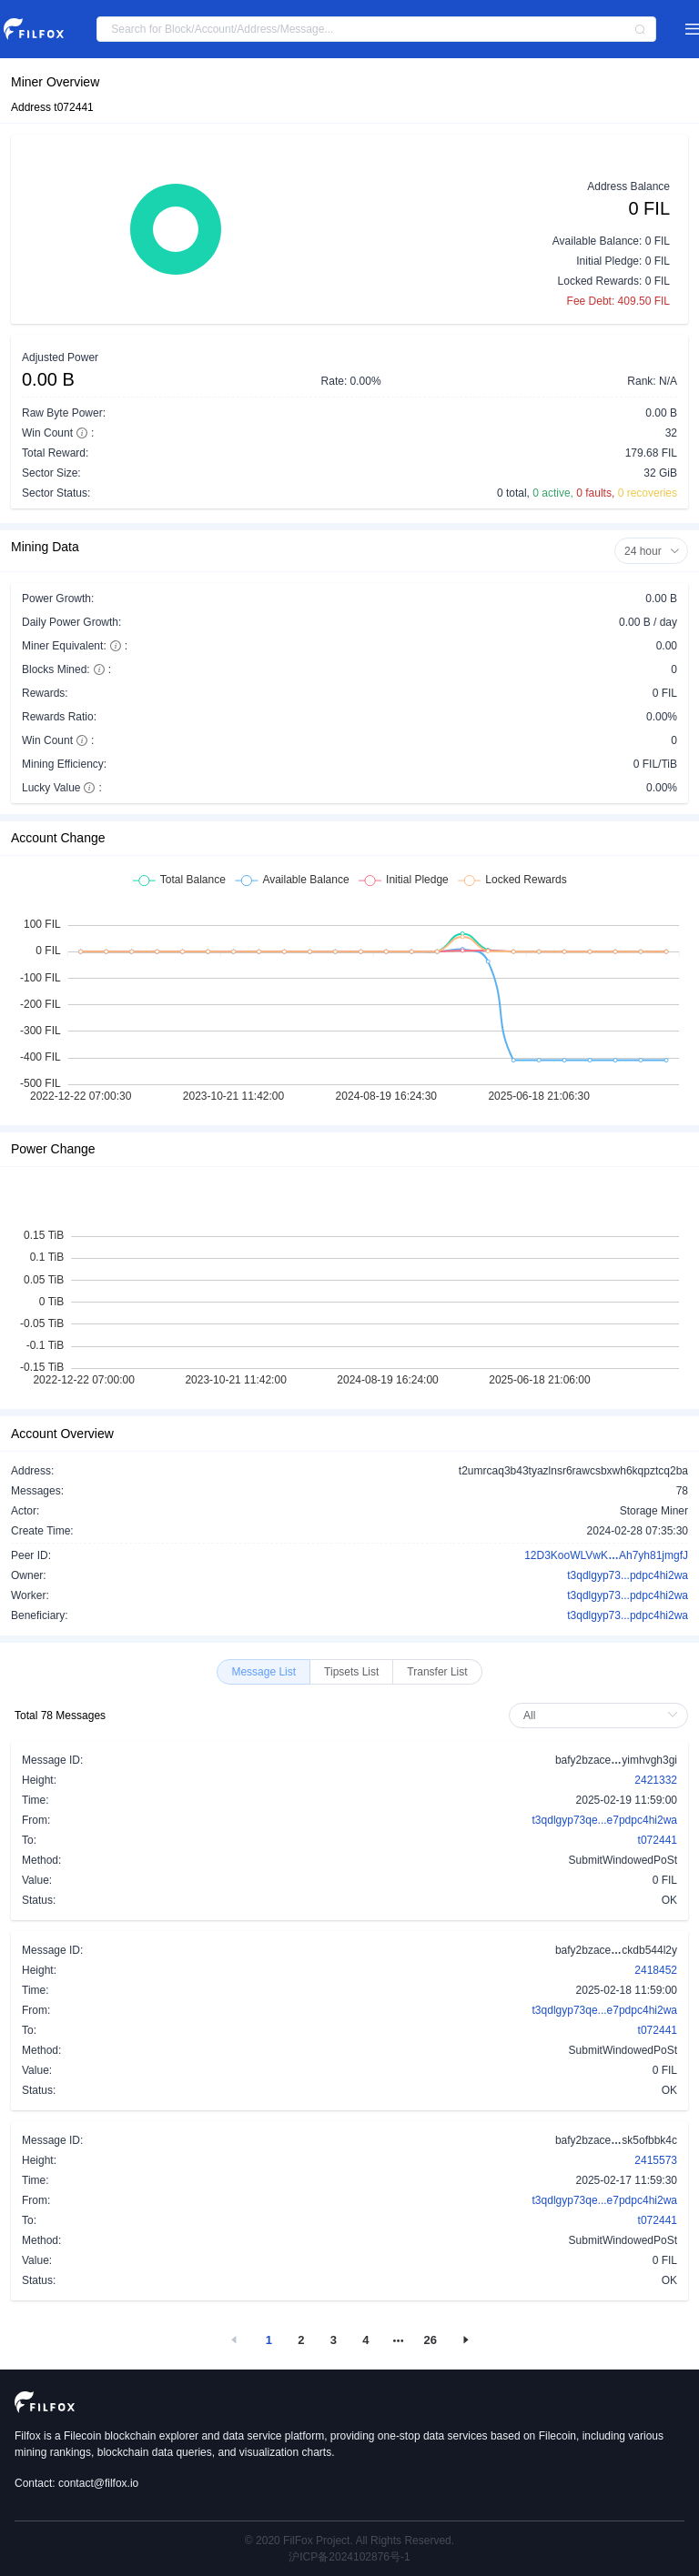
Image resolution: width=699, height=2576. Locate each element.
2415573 (655, 2160)
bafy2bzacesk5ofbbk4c (616, 2139)
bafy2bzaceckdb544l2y (616, 1949)
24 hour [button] (652, 551)
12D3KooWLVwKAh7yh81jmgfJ (606, 1554)
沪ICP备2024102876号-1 (349, 2557)
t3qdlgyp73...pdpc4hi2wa (627, 1575)
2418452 (655, 1970)
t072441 (657, 1840)
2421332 (655, 1780)
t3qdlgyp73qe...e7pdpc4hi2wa (604, 1820)
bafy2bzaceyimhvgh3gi (616, 1759)
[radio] (263, 1672)
